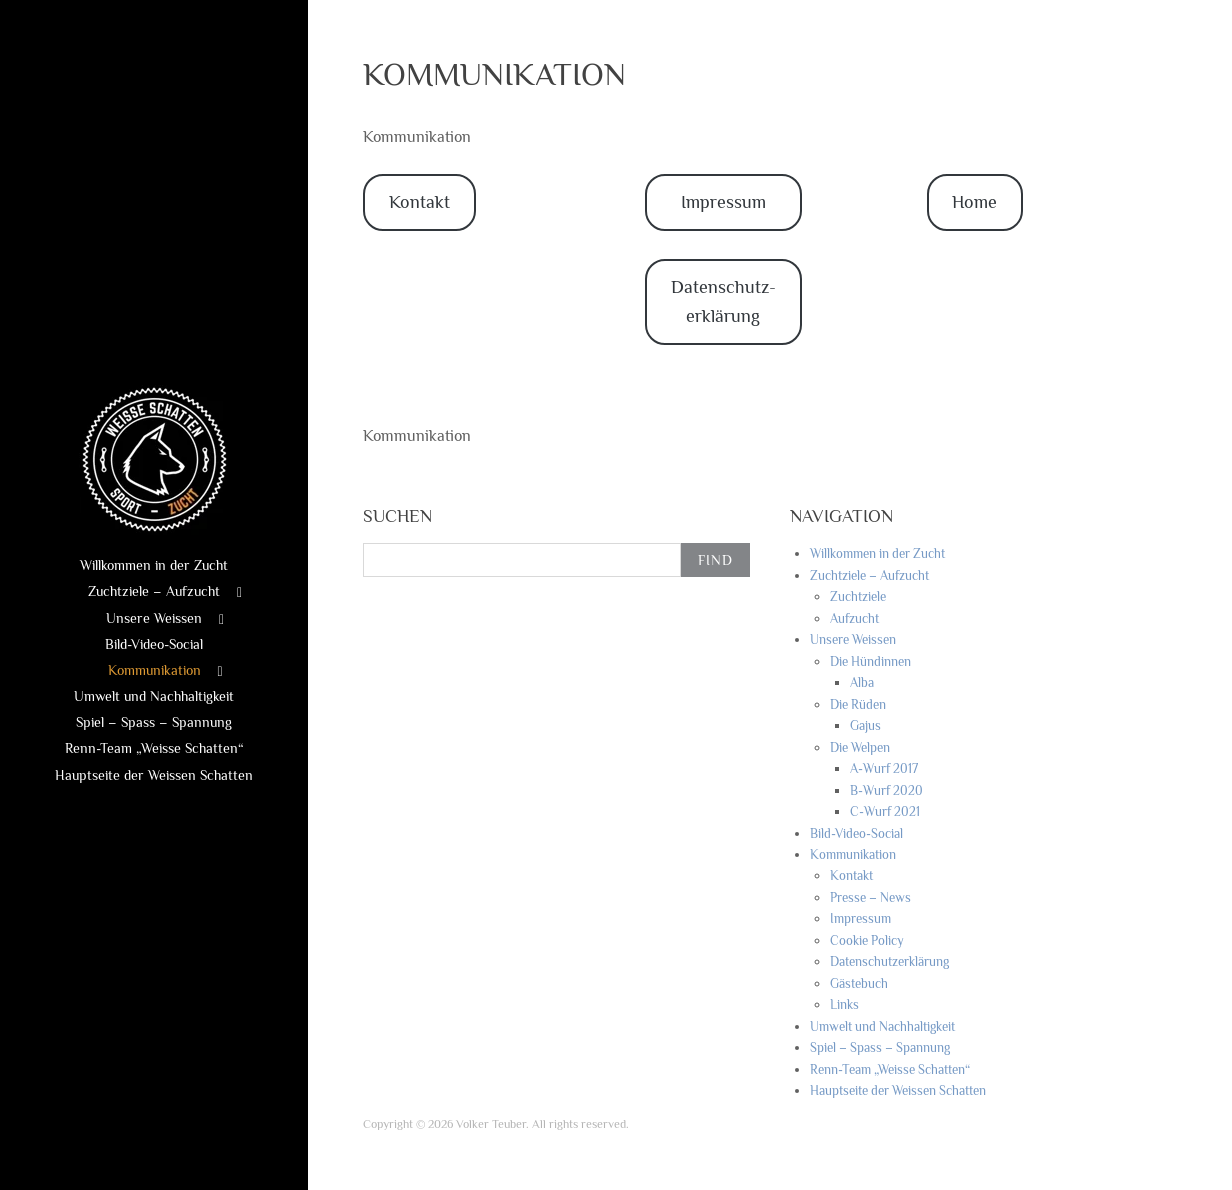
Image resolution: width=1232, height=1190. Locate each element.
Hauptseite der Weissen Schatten (154, 775)
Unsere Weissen (154, 618)
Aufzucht (854, 618)
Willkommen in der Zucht (154, 565)
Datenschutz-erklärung (723, 301)
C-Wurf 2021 (885, 811)
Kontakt (419, 202)
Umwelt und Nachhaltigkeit (154, 696)
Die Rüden (858, 704)
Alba (862, 682)
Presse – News (870, 897)
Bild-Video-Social (154, 644)
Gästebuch (859, 983)
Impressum (723, 202)
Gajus (865, 725)
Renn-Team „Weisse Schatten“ (154, 748)
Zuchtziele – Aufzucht (154, 591)
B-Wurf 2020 (886, 790)
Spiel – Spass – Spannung (154, 722)
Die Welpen (860, 747)
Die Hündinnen (870, 661)
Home (974, 202)
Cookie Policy (867, 940)
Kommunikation (154, 670)
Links (844, 1004)
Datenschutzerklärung (889, 961)
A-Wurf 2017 (884, 768)
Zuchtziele (858, 596)
